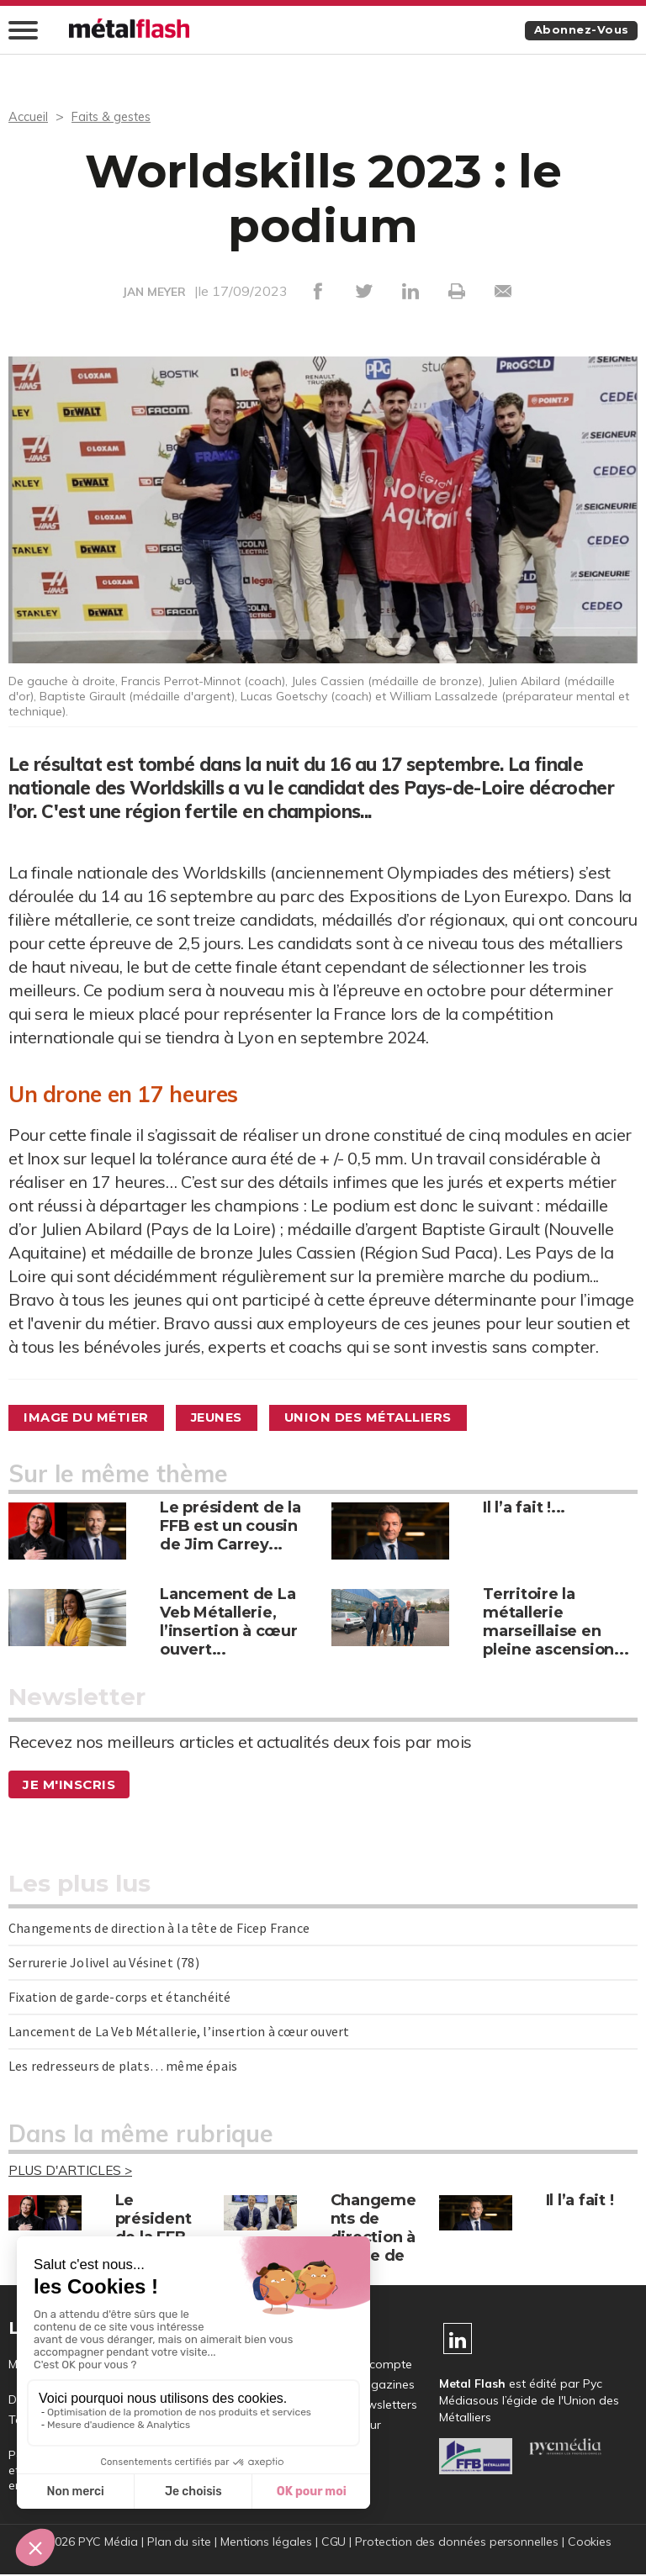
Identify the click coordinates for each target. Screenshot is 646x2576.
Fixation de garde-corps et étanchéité (119, 1997)
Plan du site (177, 2543)
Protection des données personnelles (457, 2543)
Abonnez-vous (577, 31)
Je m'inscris (71, 1785)
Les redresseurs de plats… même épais (122, 2066)
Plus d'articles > (73, 2171)
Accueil (29, 116)
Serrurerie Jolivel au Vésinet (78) (103, 1963)
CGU (333, 2543)
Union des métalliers (402, 1418)
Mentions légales (265, 2543)
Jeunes (237, 1418)
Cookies (591, 2543)
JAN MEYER (154, 293)
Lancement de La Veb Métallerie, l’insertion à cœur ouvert (178, 2032)
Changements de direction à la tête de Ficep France (159, 1928)
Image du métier (94, 1418)
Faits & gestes (118, 116)
